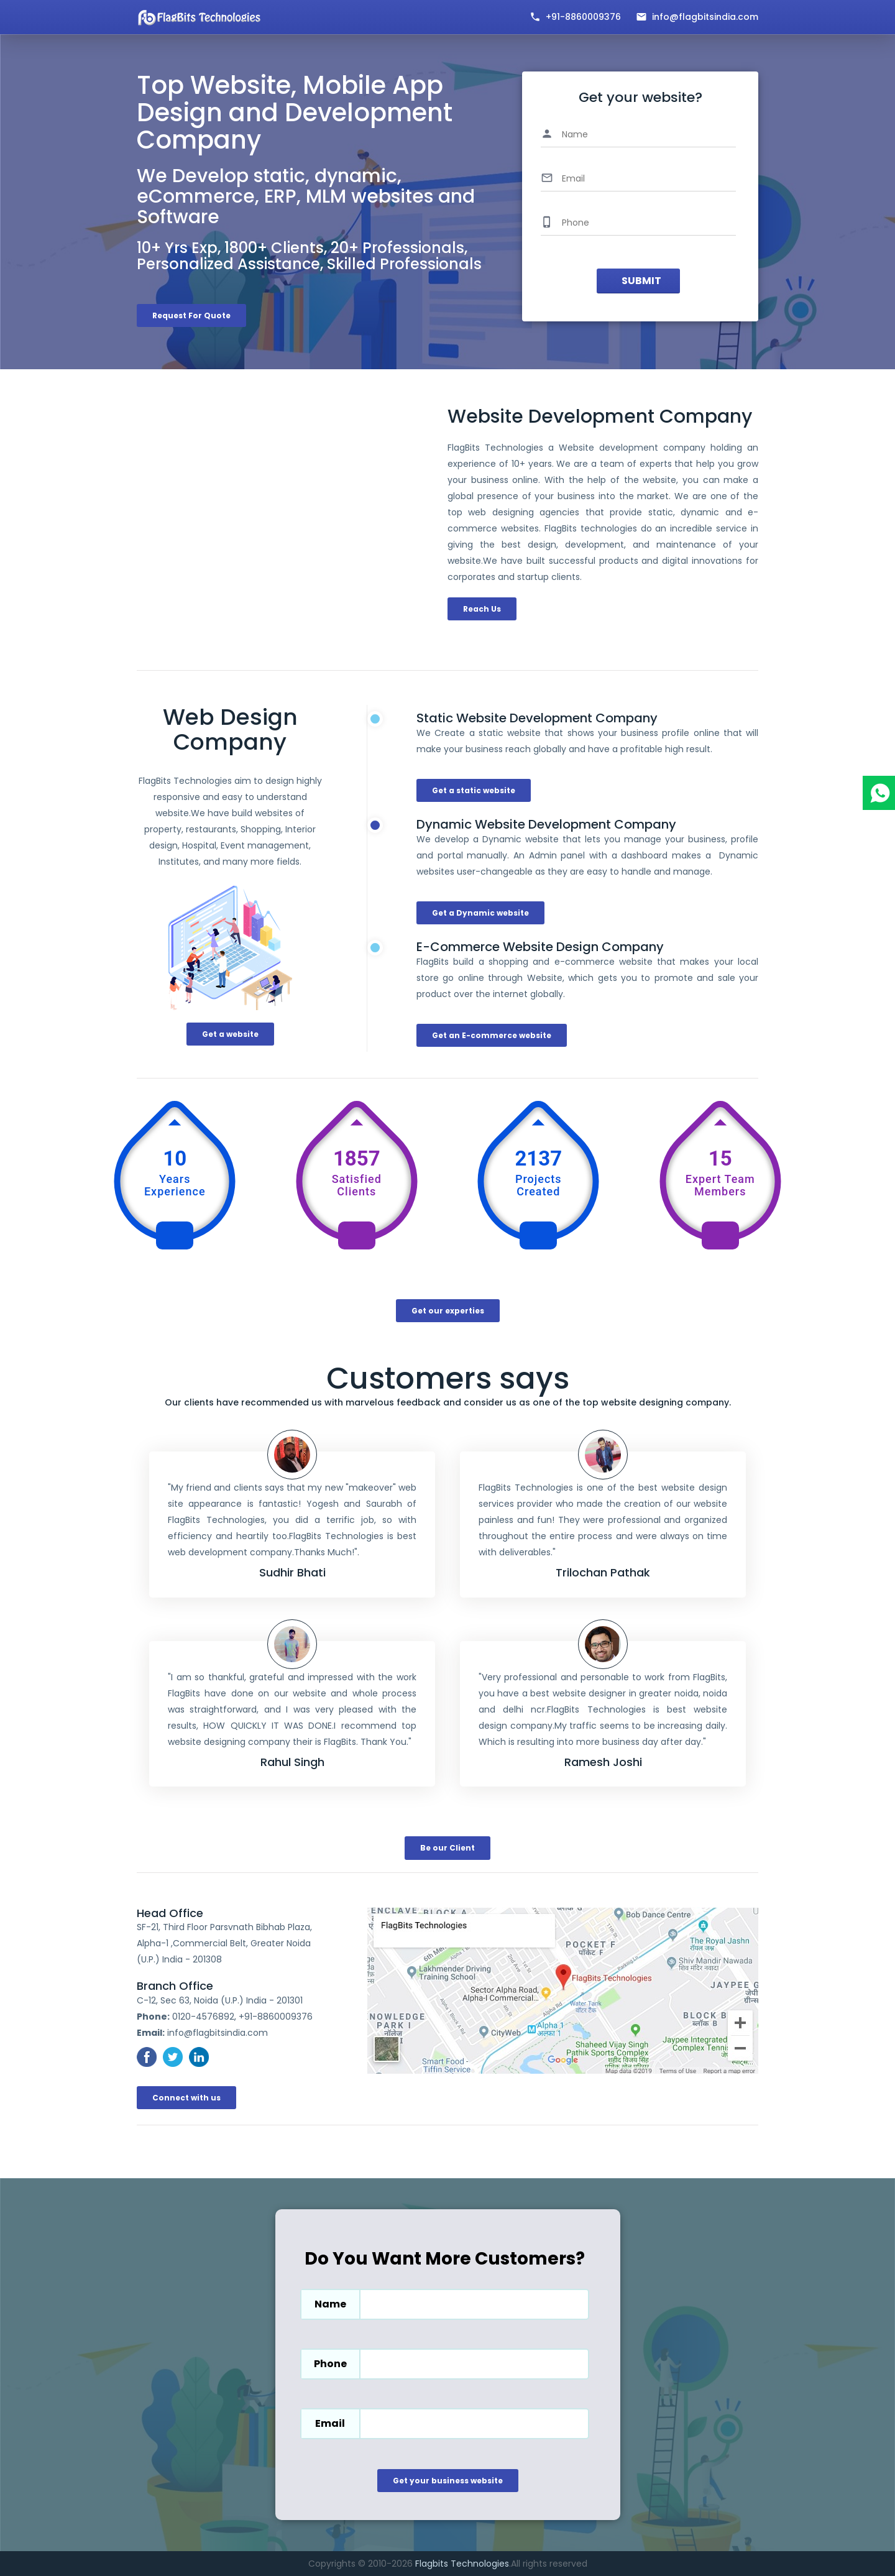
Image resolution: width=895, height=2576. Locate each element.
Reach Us (482, 609)
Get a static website (473, 790)
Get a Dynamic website (480, 913)
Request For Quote (191, 315)
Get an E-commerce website (491, 1035)
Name (330, 2304)
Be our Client (447, 1847)
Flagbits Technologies (462, 2563)
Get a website (230, 1034)
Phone (330, 2364)
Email (330, 2423)
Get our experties (447, 1310)
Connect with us (186, 2097)
